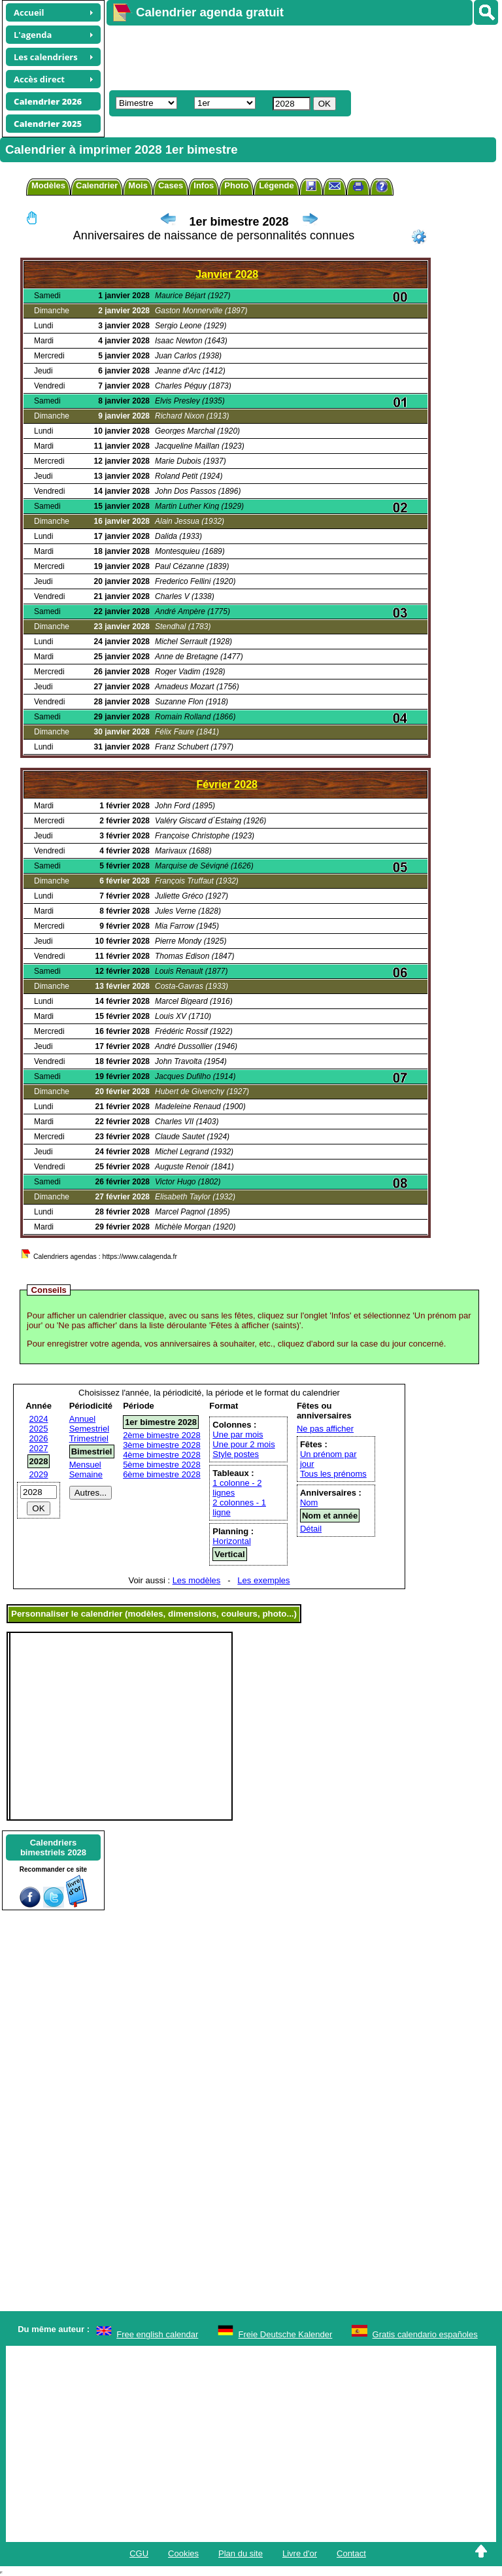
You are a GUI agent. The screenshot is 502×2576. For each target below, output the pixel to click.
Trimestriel (89, 1438)
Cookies (183, 2553)
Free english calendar (157, 2334)
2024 (38, 1419)
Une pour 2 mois (243, 1444)
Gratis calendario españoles (425, 2334)
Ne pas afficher (325, 1429)
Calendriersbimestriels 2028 (53, 1847)
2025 (38, 1429)
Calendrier (97, 185)
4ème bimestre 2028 (162, 1455)
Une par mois (237, 1434)
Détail (311, 1529)
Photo (236, 185)
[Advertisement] (298, 56)
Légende (276, 185)
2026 (38, 1438)
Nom (309, 1502)
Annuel (82, 1419)
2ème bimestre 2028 (162, 1435)
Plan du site (240, 2553)
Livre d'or (299, 2553)
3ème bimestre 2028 (162, 1445)
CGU (138, 2553)
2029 (38, 1474)
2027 (38, 1448)
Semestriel (89, 1429)
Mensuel (85, 1464)
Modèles (48, 185)
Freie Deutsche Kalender (286, 2334)
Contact (351, 2553)
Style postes (235, 1454)
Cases (170, 185)
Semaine (86, 1474)
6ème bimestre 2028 (162, 1474)
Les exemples (263, 1580)
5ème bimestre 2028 (162, 1464)
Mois (138, 185)
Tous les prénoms (333, 1474)
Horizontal (231, 1541)
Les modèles (197, 1580)
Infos (203, 185)
